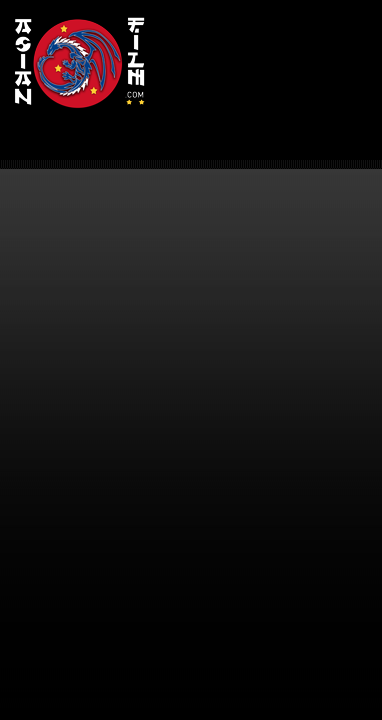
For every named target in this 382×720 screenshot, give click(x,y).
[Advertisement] (269, 69)
